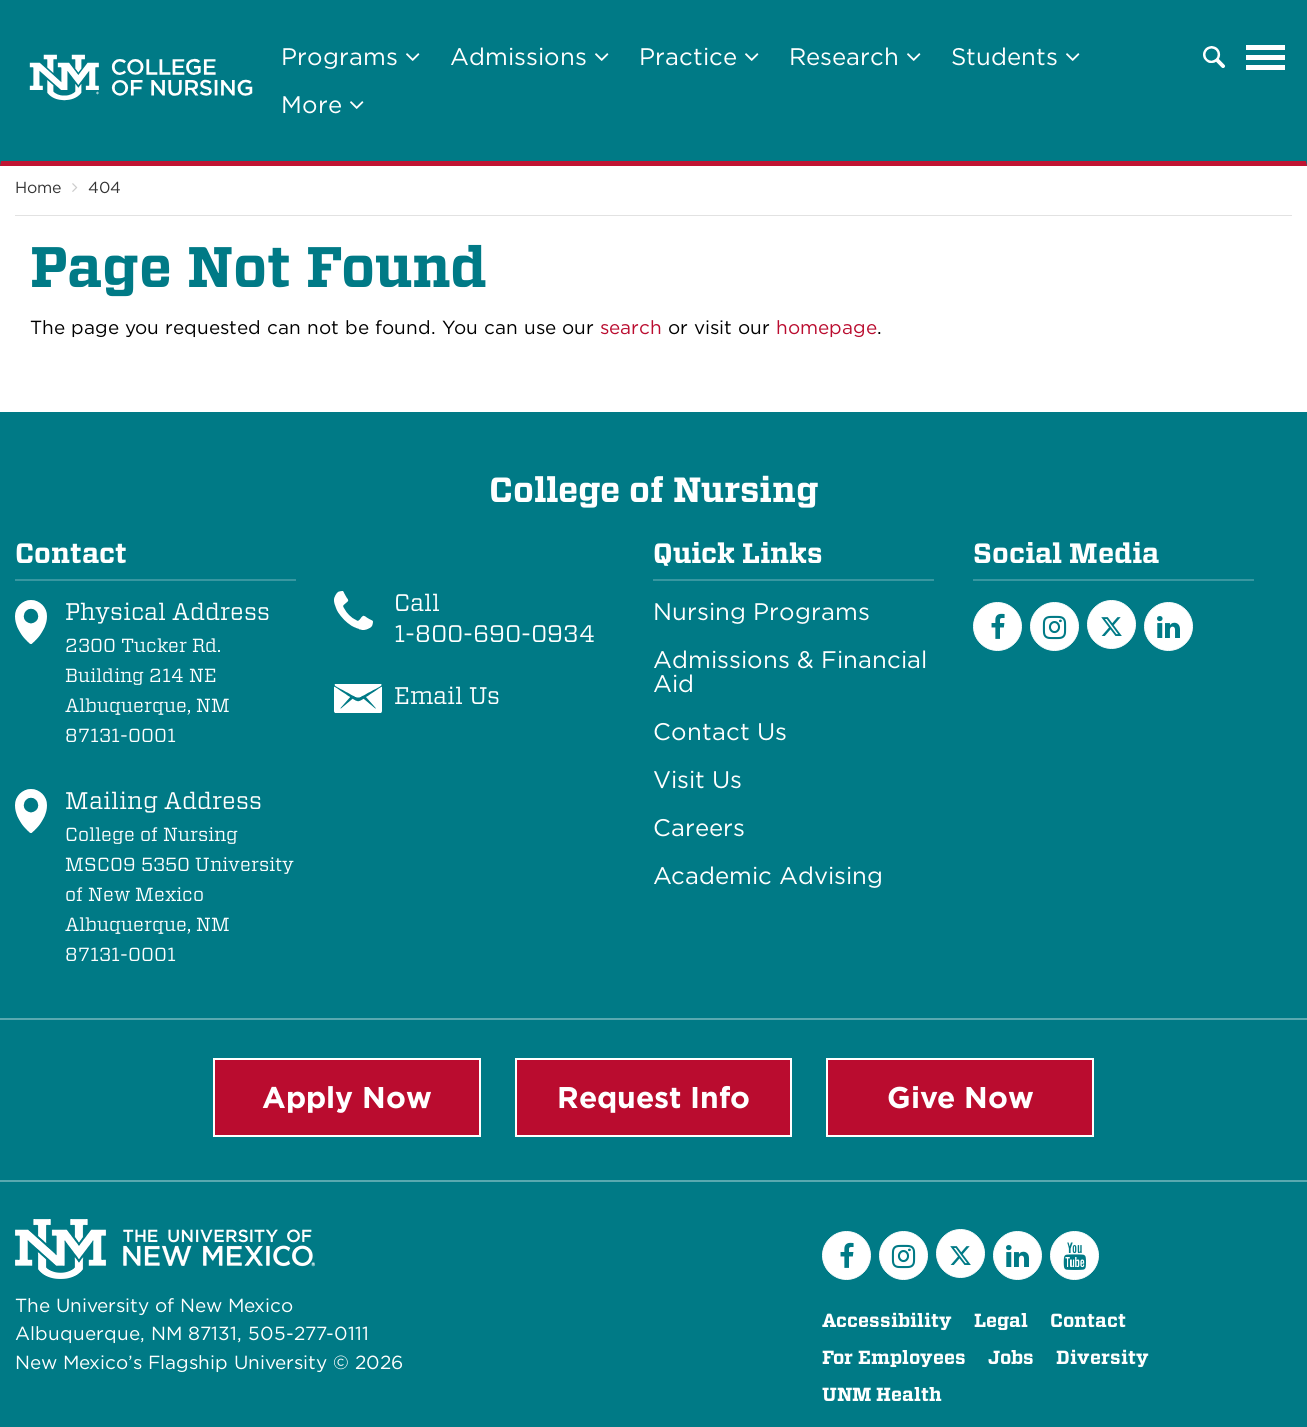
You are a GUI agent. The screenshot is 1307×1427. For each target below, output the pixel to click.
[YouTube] (1074, 1255)
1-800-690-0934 (494, 633)
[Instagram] (1054, 626)
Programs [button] (350, 56)
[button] (1214, 57)
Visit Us (697, 780)
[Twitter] (1111, 624)
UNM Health (882, 1394)
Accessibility (887, 1320)
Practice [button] (699, 56)
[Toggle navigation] (1266, 57)
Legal (1001, 1320)
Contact (1088, 1320)
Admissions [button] (529, 56)
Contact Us (720, 732)
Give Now (960, 1097)
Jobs (1011, 1357)
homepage (826, 327)
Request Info (653, 1097)
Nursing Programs (761, 612)
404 (104, 187)
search (631, 327)
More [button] (322, 104)
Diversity (1102, 1357)
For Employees (894, 1357)
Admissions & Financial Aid (790, 672)
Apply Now (347, 1097)
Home (38, 187)
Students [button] (1015, 56)
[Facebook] (997, 626)
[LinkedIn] (1168, 626)
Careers (699, 828)
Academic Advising (768, 876)
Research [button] (855, 56)
